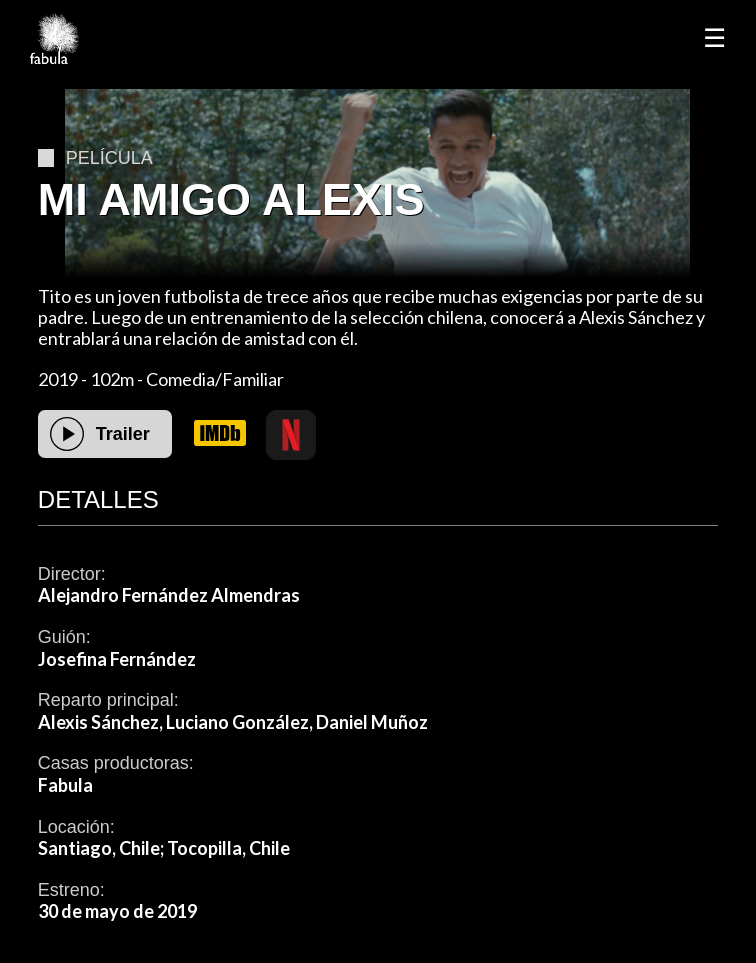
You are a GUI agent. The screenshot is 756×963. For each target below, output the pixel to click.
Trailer (123, 434)
